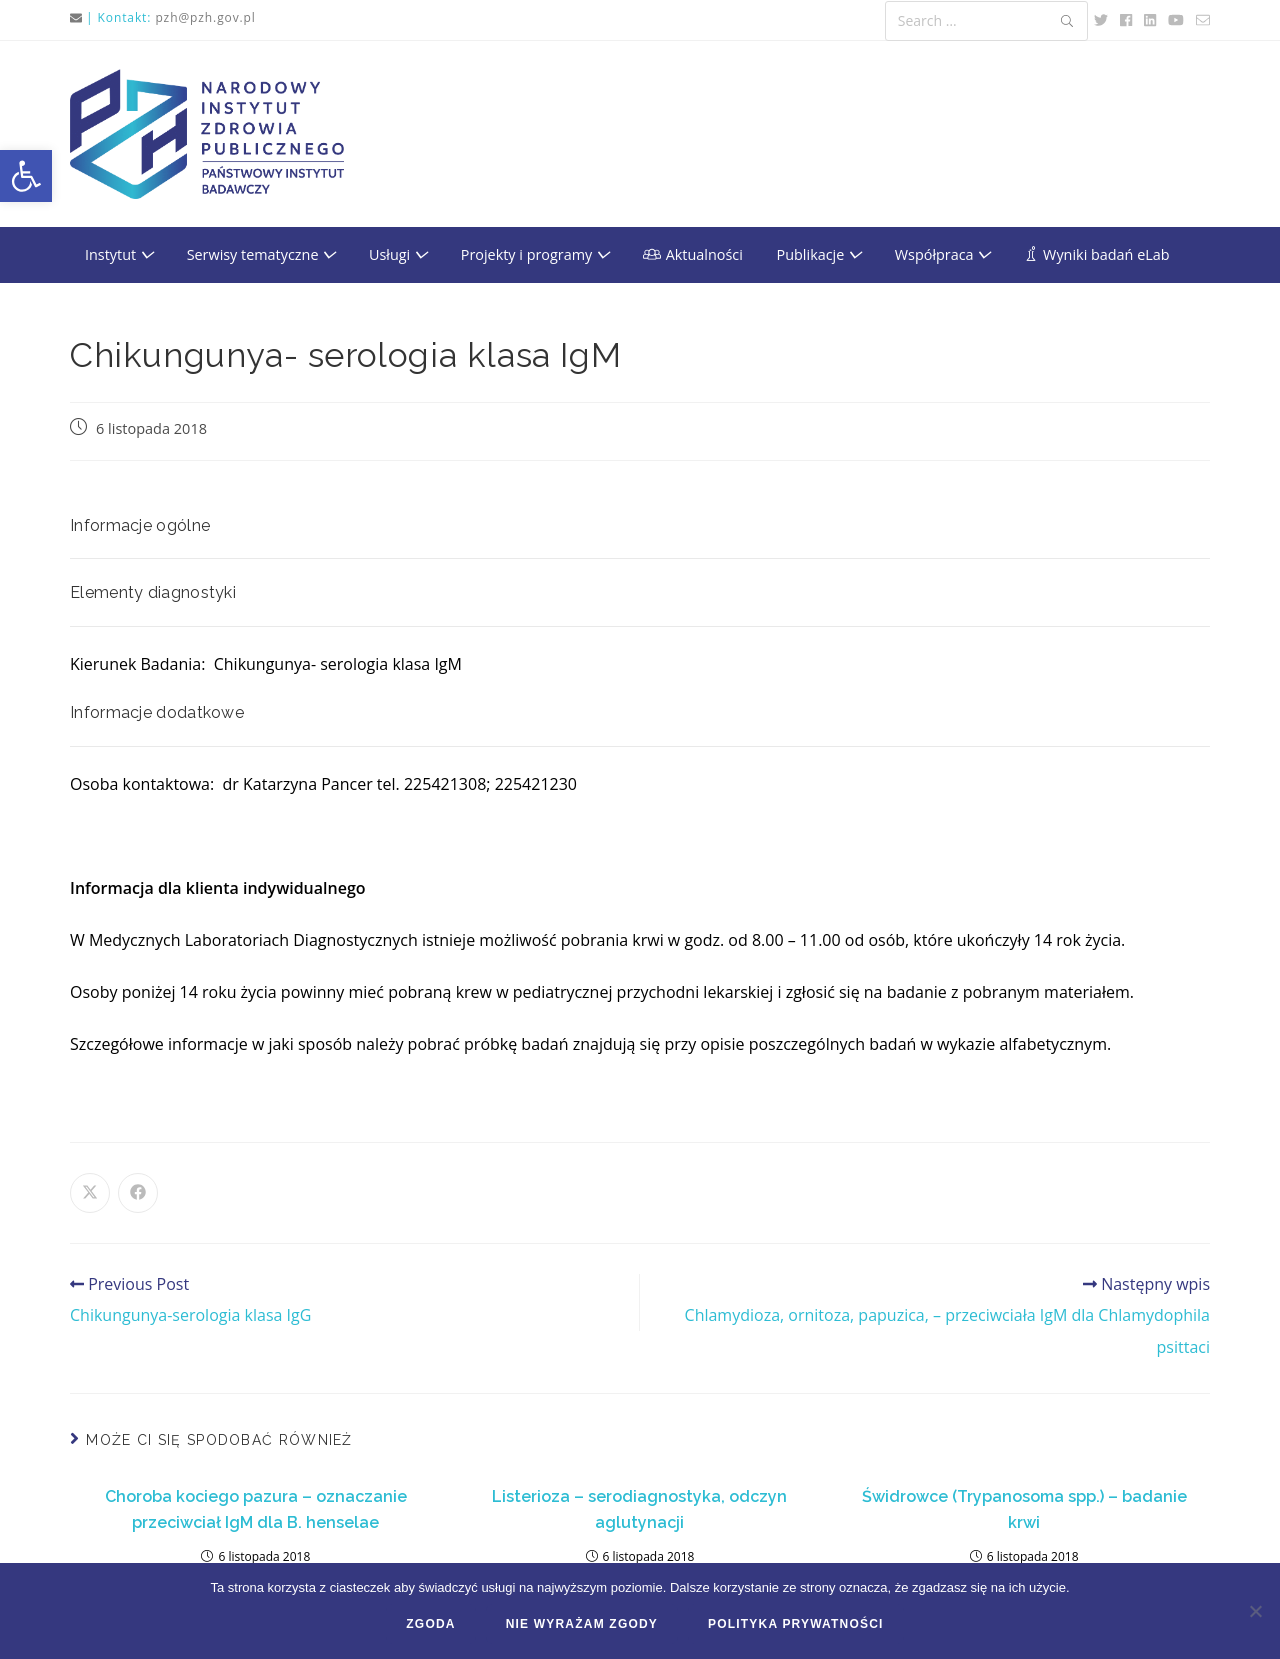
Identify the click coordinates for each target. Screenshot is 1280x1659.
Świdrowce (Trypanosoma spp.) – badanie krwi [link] (1024, 1509)
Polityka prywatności (796, 1624)
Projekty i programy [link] (535, 254)
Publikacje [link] (819, 254)
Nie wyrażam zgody (582, 1624)
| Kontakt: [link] (118, 17)
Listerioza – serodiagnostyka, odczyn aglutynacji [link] (639, 1509)
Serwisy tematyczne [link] (261, 254)
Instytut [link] (119, 254)
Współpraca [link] (943, 254)
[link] (26, 176)
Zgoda (430, 1624)
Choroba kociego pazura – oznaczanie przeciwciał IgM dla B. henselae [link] (256, 1509)
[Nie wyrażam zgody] (1255, 1611)
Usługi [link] (398, 254)
